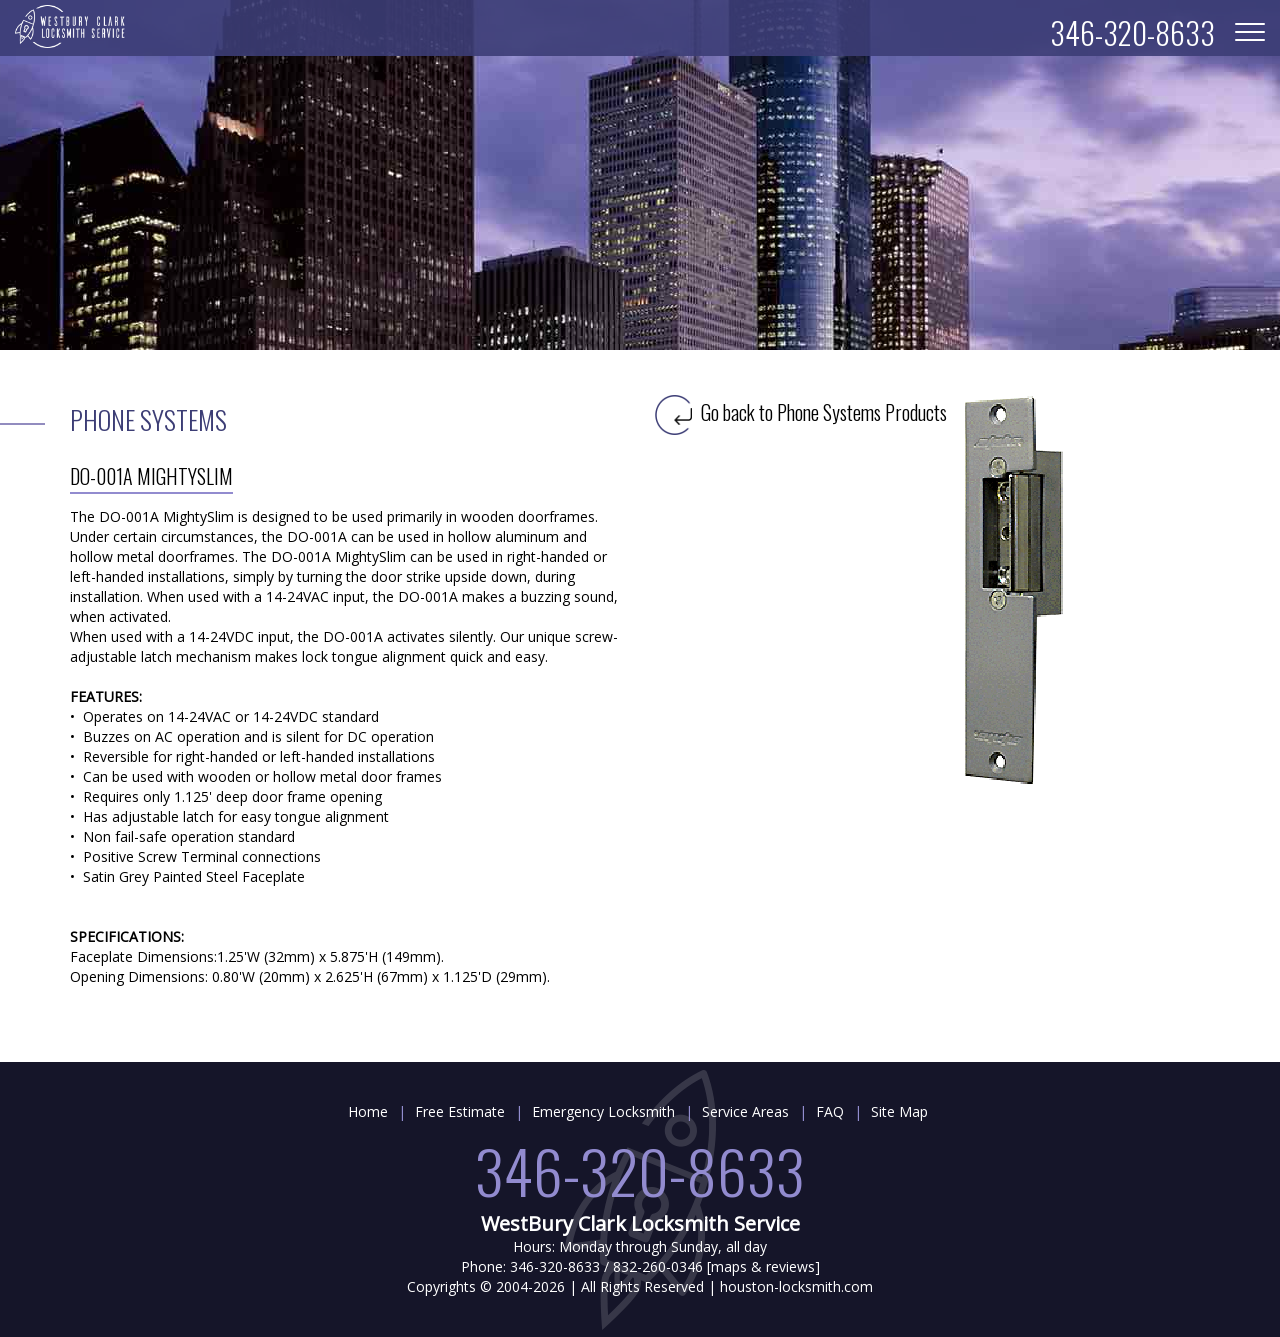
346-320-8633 (640, 1169)
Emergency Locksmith (603, 1111)
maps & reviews (763, 1266)
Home (368, 1111)
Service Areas (745, 1111)
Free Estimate (460, 1111)
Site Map (899, 1111)
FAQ (830, 1111)
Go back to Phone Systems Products (801, 412)
